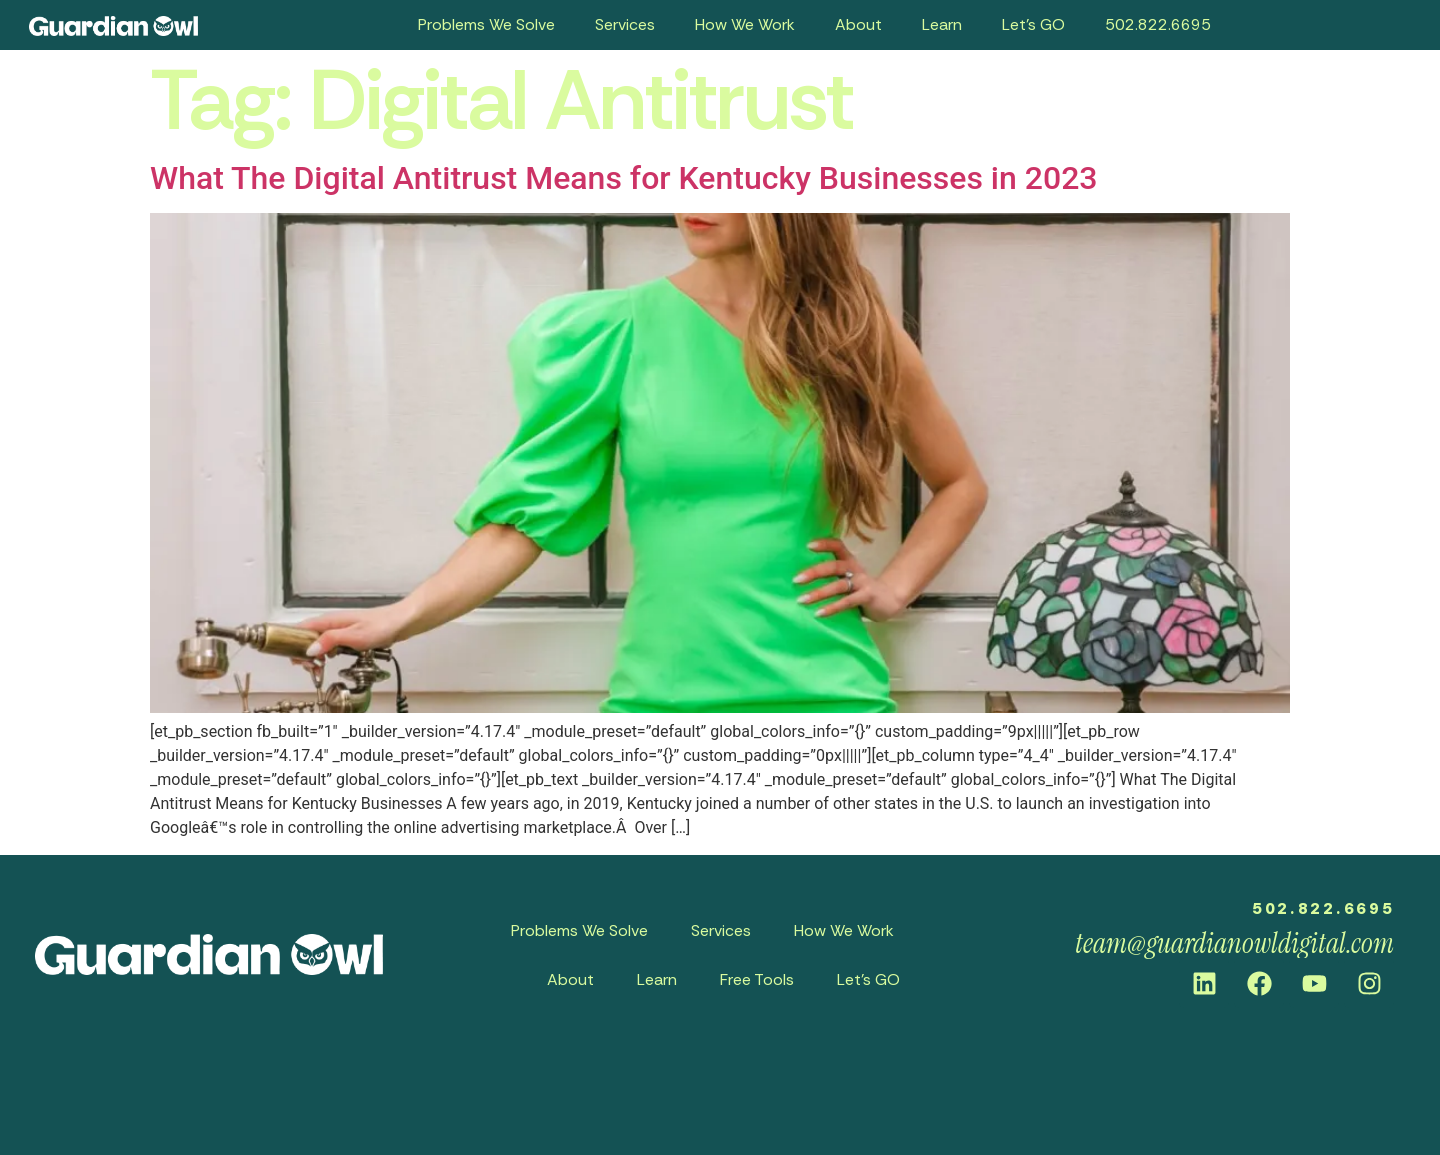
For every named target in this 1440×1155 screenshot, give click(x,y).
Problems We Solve (486, 24)
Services (625, 24)
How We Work (745, 24)
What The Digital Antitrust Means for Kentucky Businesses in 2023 (624, 178)
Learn (942, 24)
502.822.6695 (1158, 24)
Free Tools (757, 979)
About (858, 24)
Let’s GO (1033, 24)
